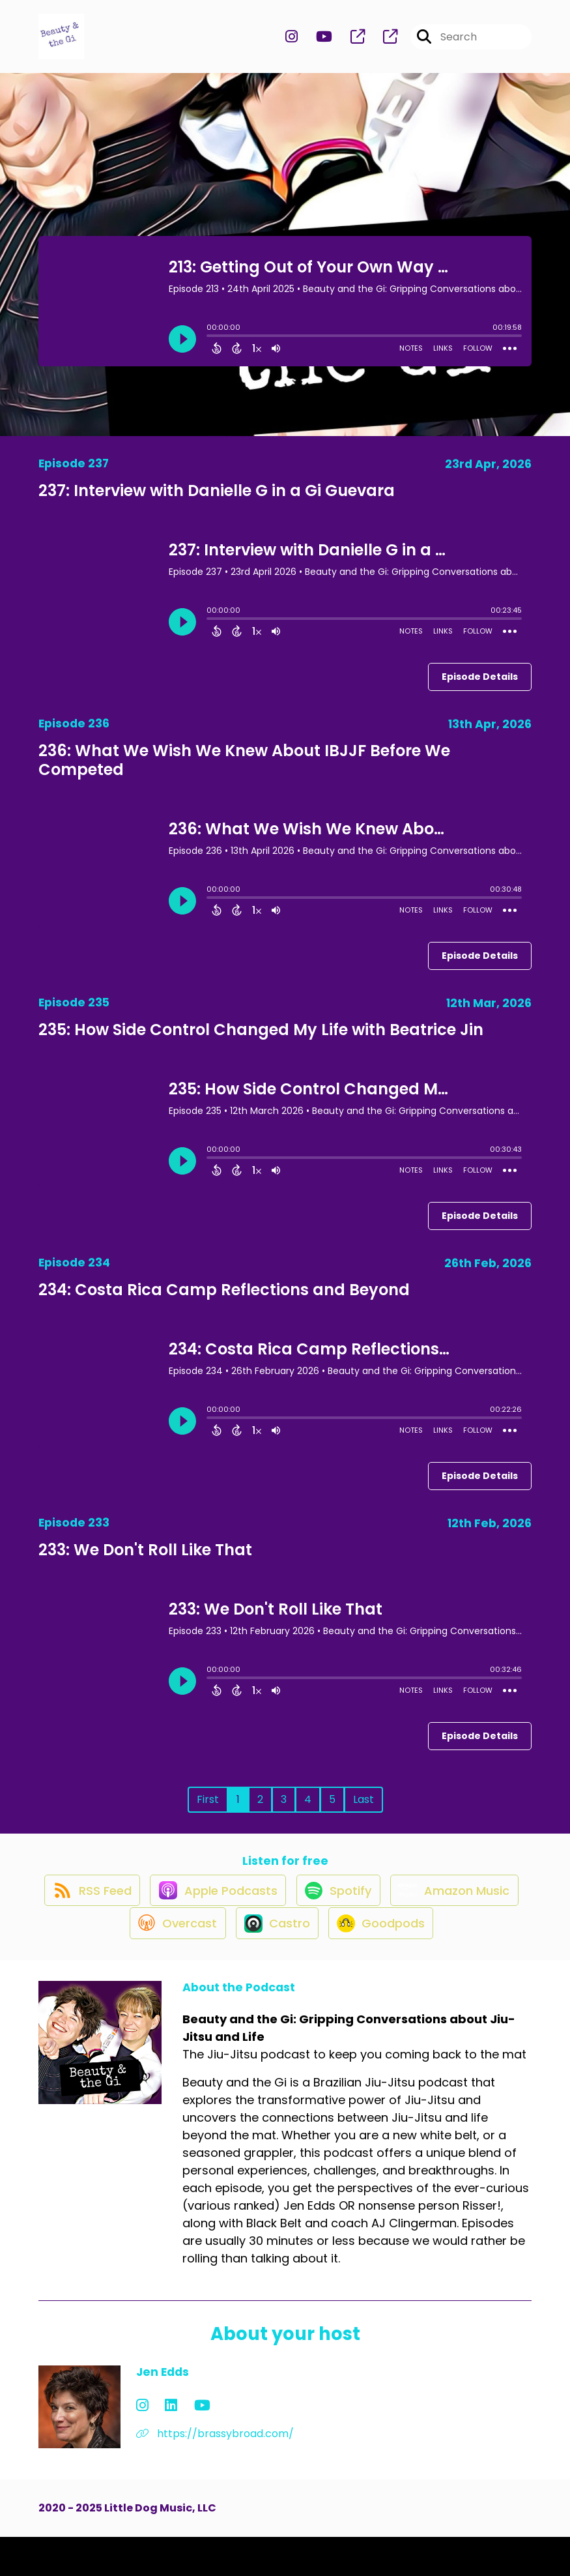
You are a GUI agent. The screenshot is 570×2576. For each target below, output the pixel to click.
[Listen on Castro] (347, 1961)
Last (363, 1810)
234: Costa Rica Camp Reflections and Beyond (224, 1301)
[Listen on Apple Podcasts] (285, 1914)
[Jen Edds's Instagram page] (142, 2445)
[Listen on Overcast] (240, 1961)
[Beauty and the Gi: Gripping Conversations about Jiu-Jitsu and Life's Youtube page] (316, 43)
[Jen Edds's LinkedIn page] (157, 2445)
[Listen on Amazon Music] (110, 1961)
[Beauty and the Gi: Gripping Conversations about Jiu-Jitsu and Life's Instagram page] (291, 43)
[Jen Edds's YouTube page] (174, 2445)
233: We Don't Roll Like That (145, 1561)
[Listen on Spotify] (412, 1914)
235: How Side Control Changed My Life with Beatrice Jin (260, 1041)
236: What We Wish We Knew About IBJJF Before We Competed (244, 772)
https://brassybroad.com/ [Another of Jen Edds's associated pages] (215, 2473)
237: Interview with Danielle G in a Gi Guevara (216, 502)
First (208, 1810)
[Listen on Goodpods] (458, 1961)
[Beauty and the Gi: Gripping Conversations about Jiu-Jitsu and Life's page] (350, 43)
